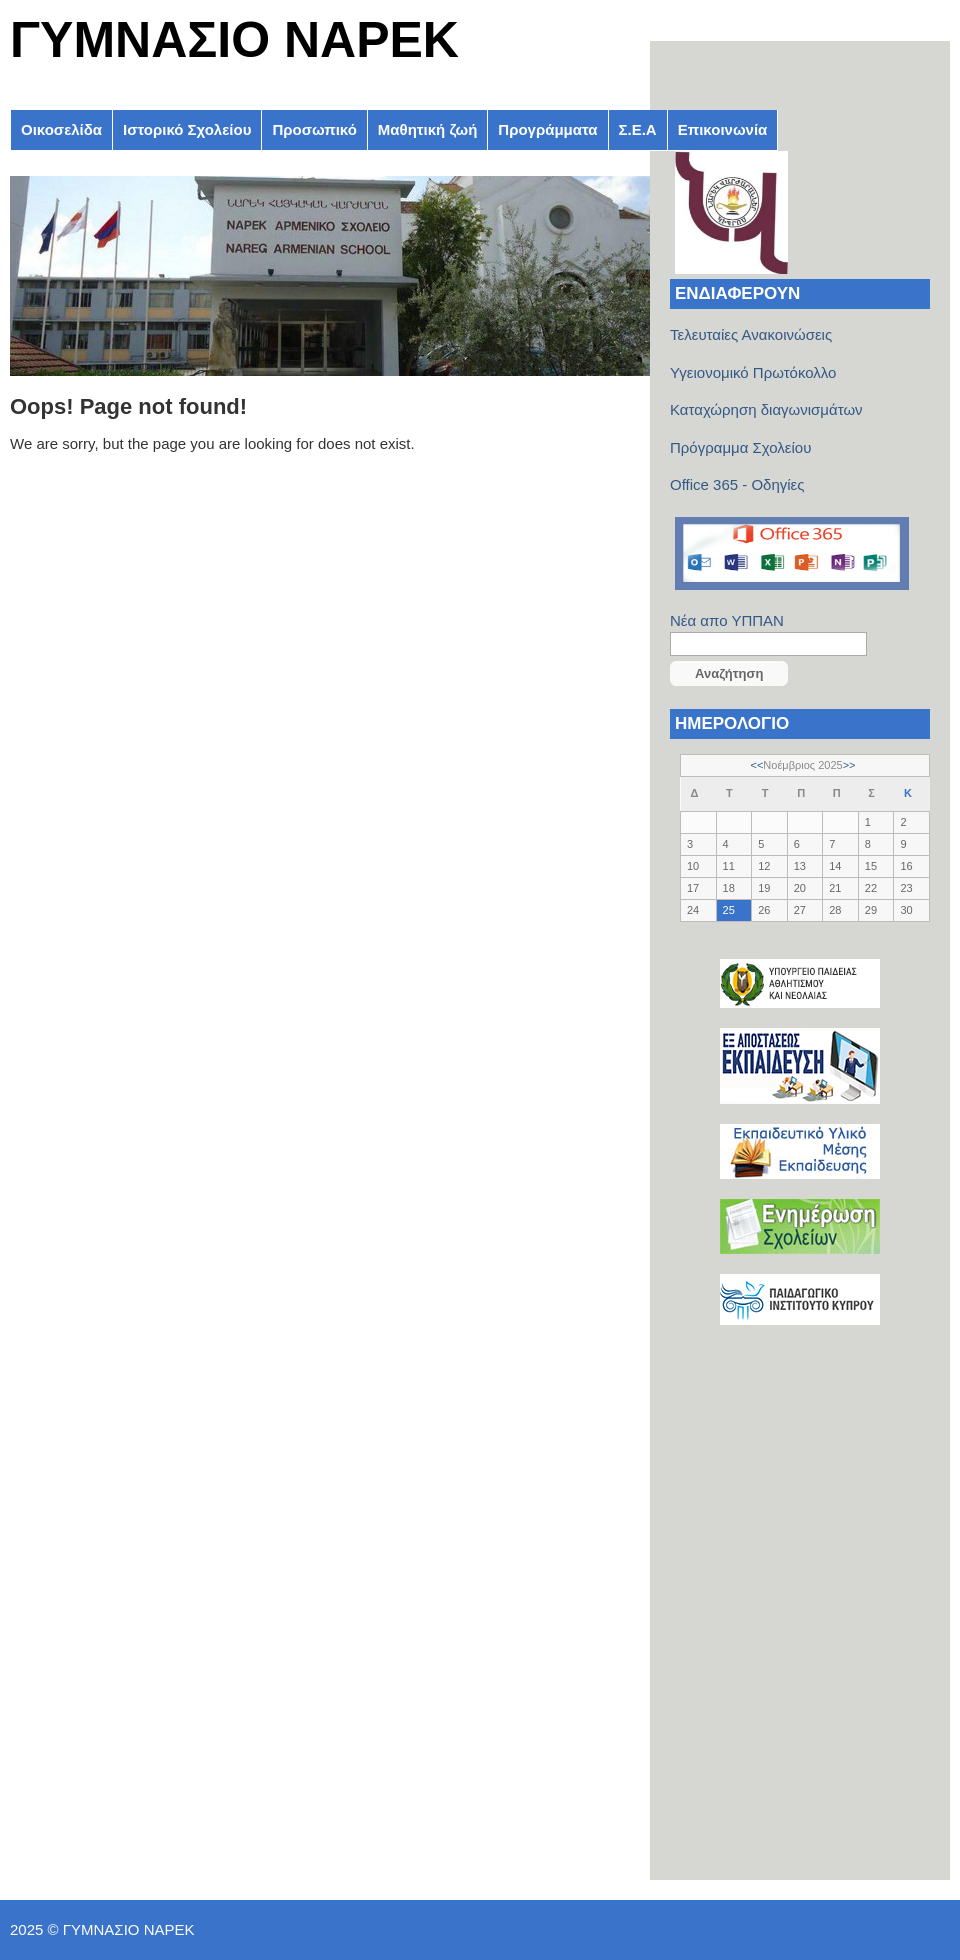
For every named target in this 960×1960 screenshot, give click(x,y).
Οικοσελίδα (61, 129)
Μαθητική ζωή (427, 129)
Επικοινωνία (723, 129)
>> (849, 765)
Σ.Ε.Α (638, 129)
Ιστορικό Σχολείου (187, 129)
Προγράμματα (547, 129)
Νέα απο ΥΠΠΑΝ (727, 620)
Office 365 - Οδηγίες (737, 484)
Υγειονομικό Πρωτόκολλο (753, 372)
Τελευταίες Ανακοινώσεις (751, 334)
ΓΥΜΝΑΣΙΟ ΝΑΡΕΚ (234, 40)
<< (757, 765)
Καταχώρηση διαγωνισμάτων (766, 409)
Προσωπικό (314, 129)
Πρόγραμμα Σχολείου (740, 447)
